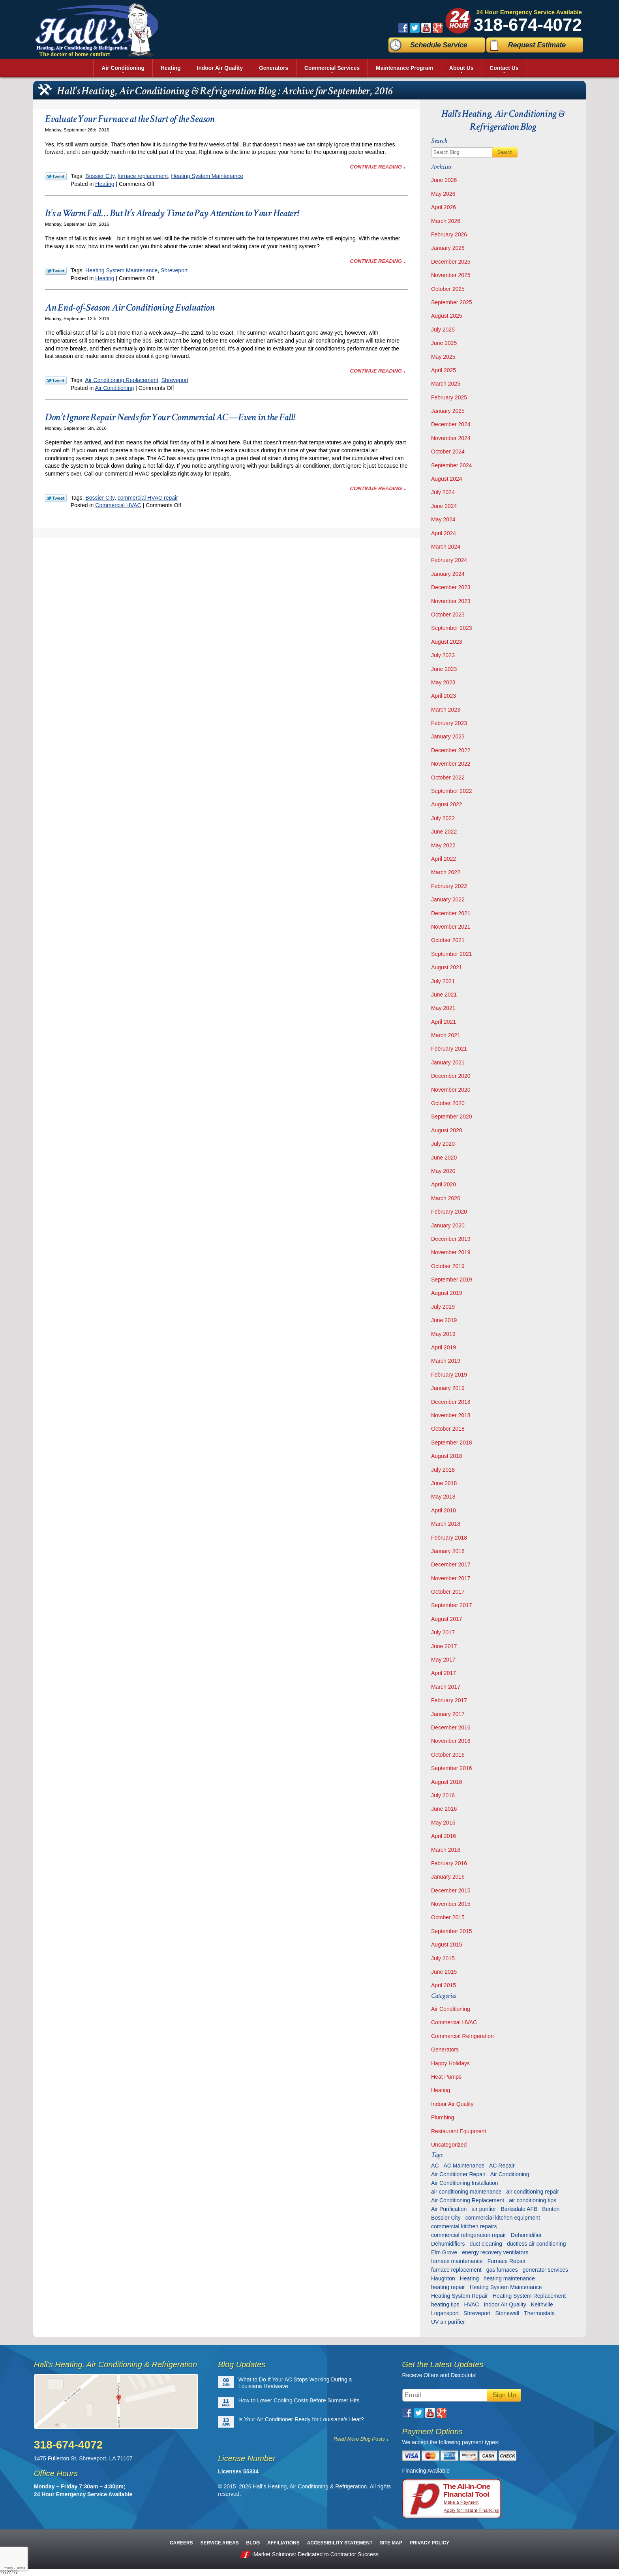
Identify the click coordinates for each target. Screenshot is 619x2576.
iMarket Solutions (273, 2554)
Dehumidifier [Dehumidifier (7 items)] (526, 2235)
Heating (104, 184)
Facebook (403, 28)
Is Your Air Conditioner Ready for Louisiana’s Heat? (301, 2419)
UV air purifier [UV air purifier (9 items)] (448, 2322)
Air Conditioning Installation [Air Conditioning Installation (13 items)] (464, 2183)
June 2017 (444, 1646)
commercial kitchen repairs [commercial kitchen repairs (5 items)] (464, 2226)
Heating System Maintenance (207, 176)
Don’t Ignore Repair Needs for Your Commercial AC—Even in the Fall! (170, 417)
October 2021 (448, 940)
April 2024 (443, 533)
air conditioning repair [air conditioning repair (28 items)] (532, 2191)
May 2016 (443, 1822)
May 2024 (443, 519)
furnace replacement (143, 176)
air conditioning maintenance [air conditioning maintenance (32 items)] (466, 2191)
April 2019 (443, 1347)
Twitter (415, 28)
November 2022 (451, 764)
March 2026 (445, 221)
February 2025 (449, 397)
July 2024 (443, 492)
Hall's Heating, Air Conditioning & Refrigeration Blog (503, 120)
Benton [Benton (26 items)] (550, 2209)
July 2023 (443, 655)
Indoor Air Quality (452, 2104)
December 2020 (451, 1076)
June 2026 (444, 180)
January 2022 (448, 899)
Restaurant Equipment (458, 2131)
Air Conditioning (114, 388)
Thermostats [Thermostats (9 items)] (539, 2313)
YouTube (426, 28)
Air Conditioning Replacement (121, 380)
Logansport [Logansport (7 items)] (445, 2313)
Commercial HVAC (118, 505)
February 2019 (449, 1374)
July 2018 (443, 1470)
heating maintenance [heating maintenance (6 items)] (509, 2278)
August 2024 (446, 479)
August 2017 (446, 1619)
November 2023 (451, 601)
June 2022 (444, 831)
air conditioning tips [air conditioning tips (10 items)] (532, 2200)
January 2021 (448, 1062)
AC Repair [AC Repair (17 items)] (502, 2165)
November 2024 (451, 438)
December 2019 (451, 1239)
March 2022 (445, 872)
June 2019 (444, 1320)
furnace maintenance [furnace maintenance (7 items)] (457, 2261)
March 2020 (445, 1198)
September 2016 (451, 1768)
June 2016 (444, 1809)
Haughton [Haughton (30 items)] (443, 2278)
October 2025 (448, 289)
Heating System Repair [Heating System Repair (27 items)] (459, 2296)
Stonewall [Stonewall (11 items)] (507, 2313)
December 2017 (451, 1564)
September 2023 (451, 628)
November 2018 (451, 1415)
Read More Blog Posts (359, 2439)
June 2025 (444, 343)
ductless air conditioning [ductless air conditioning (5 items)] (536, 2244)
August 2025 (446, 316)
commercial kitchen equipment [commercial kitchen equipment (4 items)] (502, 2217)
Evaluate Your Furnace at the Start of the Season (130, 119)
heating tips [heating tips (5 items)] (445, 2304)
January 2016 (448, 1876)
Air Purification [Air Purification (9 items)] (449, 2209)
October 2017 (448, 1592)
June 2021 (444, 994)
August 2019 (446, 1293)
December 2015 (451, 1890)
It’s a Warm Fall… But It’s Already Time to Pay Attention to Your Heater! (172, 213)
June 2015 (444, 1972)
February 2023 (449, 723)
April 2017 (443, 1673)
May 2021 (443, 1008)
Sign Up (504, 2395)
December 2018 (451, 1402)
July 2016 (443, 1795)
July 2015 (443, 1958)
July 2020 (443, 1144)
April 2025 (443, 370)
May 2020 (443, 1171)
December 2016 (451, 1727)
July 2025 (443, 329)
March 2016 (445, 1850)
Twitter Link (56, 176)
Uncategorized (449, 2144)
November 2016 (451, 1741)
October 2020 (448, 1103)
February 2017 (449, 1700)
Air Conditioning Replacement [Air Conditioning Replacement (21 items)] (467, 2200)
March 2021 (445, 1035)
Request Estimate (537, 45)
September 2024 (451, 465)
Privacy (7, 2568)
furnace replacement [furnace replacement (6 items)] (456, 2270)
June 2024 (444, 506)
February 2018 (449, 1537)
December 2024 (451, 424)
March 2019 (445, 1361)
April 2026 (443, 207)
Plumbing (442, 2117)
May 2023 (443, 682)
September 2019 (451, 1279)
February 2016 (449, 1863)
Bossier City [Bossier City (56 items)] (446, 2217)
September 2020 (451, 1116)
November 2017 (451, 1578)
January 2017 (448, 1714)
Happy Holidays (450, 2063)
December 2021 (451, 913)
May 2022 (443, 845)
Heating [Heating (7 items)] (469, 2278)
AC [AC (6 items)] (435, 2165)
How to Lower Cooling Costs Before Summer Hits (299, 2400)
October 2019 (448, 1266)
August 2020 (446, 1130)
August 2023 (446, 642)
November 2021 (451, 927)
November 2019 (451, 1252)
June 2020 (444, 1157)
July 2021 (443, 981)
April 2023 (443, 696)
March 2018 (445, 1524)
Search (504, 152)
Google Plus (438, 28)
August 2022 (446, 804)
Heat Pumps (446, 2077)
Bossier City (99, 176)
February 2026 (449, 234)
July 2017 (443, 1632)
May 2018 (443, 1496)
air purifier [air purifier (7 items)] (483, 2209)
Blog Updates (241, 2364)
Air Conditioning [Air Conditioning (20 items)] (509, 2174)
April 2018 (443, 1510)
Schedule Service (438, 45)
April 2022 (443, 859)
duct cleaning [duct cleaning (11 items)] (486, 2244)
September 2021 (451, 954)
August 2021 (446, 967)
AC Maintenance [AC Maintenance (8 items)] (463, 2165)
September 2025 (451, 302)
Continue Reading (376, 167)
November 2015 (451, 1904)
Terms (21, 2568)
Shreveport (174, 270)
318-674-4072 (528, 24)
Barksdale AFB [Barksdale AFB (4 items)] (519, 2209)
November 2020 (451, 1090)
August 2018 (446, 1456)
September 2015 (451, 1931)
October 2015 (448, 1917)
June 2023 (444, 669)
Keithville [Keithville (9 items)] (542, 2304)
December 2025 (451, 262)
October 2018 (448, 1429)
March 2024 (445, 546)
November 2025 (451, 275)
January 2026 (448, 248)
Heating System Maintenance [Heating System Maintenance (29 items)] (506, 2287)
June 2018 (444, 1483)
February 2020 (449, 1211)
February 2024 (449, 560)
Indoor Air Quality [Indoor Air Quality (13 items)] (505, 2304)
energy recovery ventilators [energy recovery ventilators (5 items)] (495, 2252)
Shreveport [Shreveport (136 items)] (476, 2313)
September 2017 (451, 1605)
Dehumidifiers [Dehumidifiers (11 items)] (448, 2244)
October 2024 (448, 451)
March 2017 (445, 1687)
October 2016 (448, 1755)
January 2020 (448, 1225)
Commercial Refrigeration (462, 2036)
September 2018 (451, 1442)
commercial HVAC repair (148, 498)
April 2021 (443, 1022)
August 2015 (446, 1944)
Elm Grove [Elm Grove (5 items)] (444, 2252)
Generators (445, 2049)
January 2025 (448, 411)
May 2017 (443, 1659)
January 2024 (448, 574)
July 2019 (443, 1307)
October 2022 (448, 777)
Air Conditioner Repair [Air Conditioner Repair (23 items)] (458, 2174)
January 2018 (448, 1551)
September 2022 (451, 791)
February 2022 (449, 886)
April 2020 (443, 1184)
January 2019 (448, 1388)
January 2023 (448, 736)
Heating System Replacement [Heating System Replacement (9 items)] (529, 2296)
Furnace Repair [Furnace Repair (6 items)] (507, 2261)
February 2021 (449, 1048)
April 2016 (443, 1836)
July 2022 (443, 818)
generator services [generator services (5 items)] (545, 2270)
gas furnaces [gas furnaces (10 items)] (502, 2270)
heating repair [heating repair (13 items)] (448, 2287)
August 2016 (446, 1782)
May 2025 (443, 357)
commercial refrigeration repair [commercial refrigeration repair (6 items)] (468, 2235)
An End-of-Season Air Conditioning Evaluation (130, 307)
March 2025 (445, 383)
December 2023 (451, 587)
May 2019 (443, 1334)
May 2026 (443, 194)
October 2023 (448, 614)
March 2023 (445, 709)
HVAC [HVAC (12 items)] (471, 2304)
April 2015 (443, 1985)
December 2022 (451, 750)
